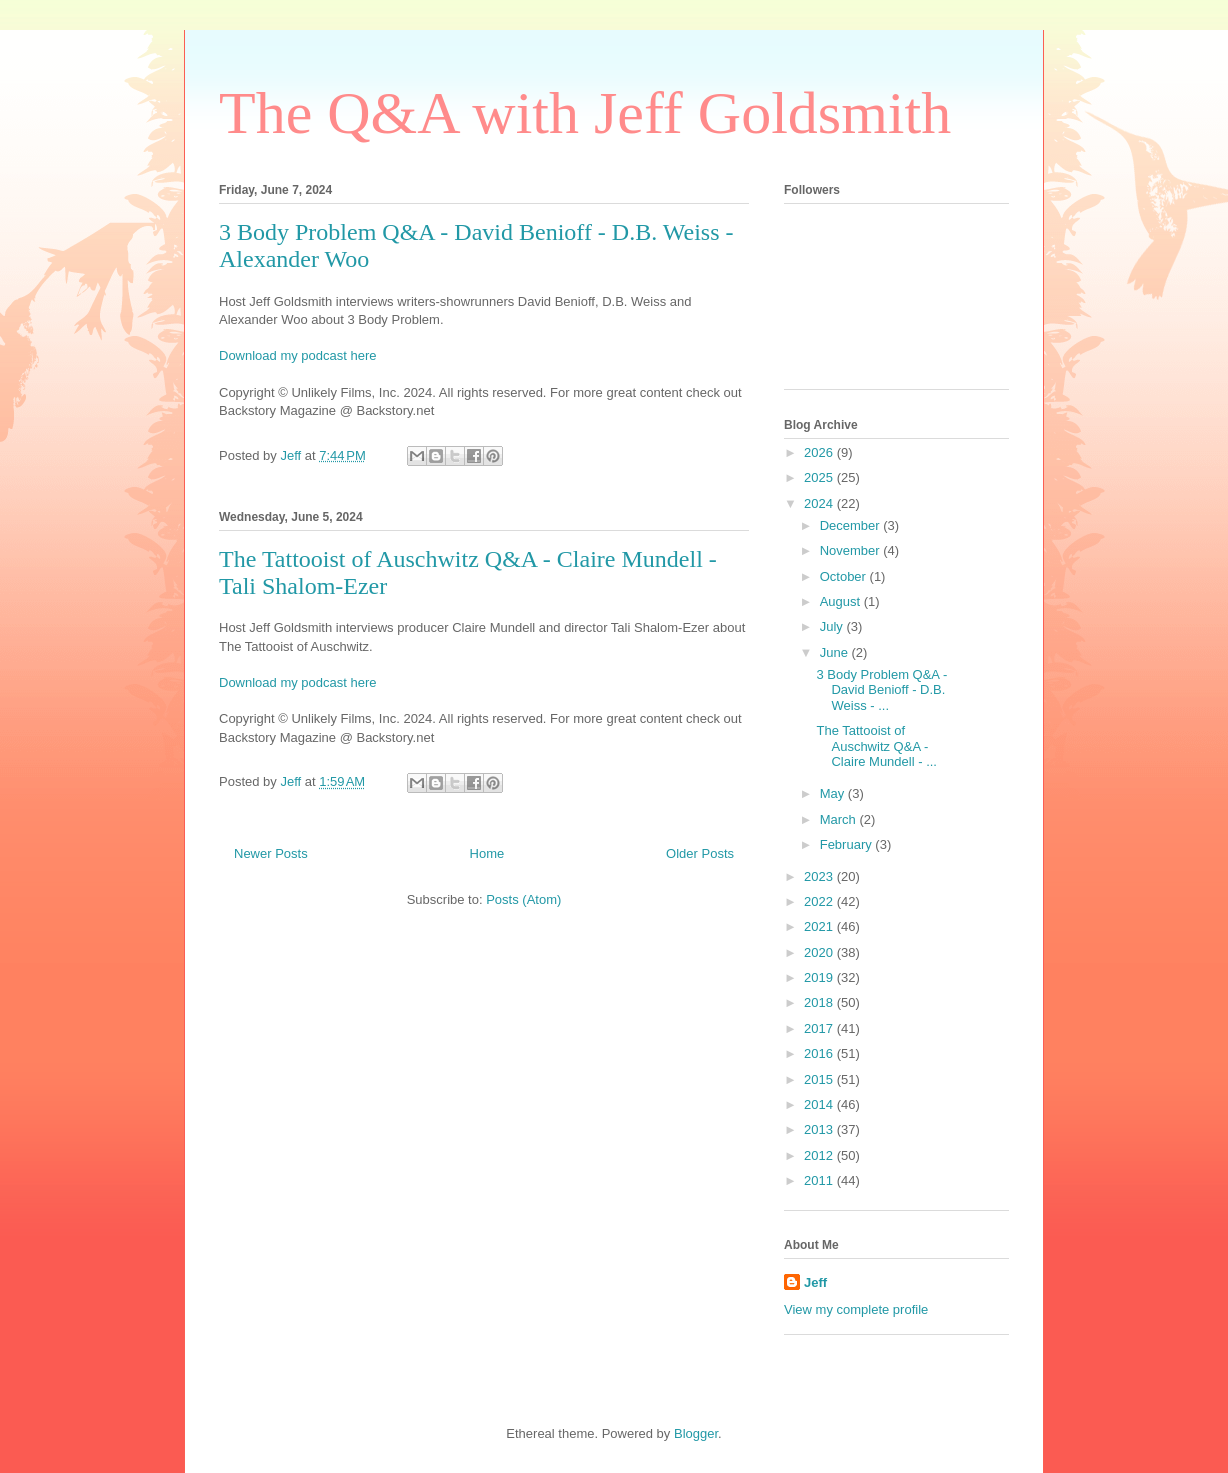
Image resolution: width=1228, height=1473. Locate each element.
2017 (820, 1028)
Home (487, 853)
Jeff (815, 1282)
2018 (820, 1002)
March (840, 819)
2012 (820, 1155)
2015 (820, 1079)
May (834, 793)
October (845, 576)
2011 (820, 1180)
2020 (820, 952)
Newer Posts (271, 853)
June (836, 652)
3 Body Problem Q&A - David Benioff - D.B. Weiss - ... (881, 690)
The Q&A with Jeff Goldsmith (585, 113)
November (852, 550)
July (833, 626)
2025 (820, 477)
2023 (820, 876)
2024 (820, 503)
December (852, 525)
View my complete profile (856, 1309)
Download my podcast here (298, 355)
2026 (820, 452)
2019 (820, 977)
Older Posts (700, 853)
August (842, 601)
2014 (820, 1104)
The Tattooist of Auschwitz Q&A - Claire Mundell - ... (876, 746)
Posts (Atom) (523, 899)
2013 (820, 1129)
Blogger (696, 1433)
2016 (820, 1053)
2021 (820, 926)
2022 (820, 901)
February (848, 844)
